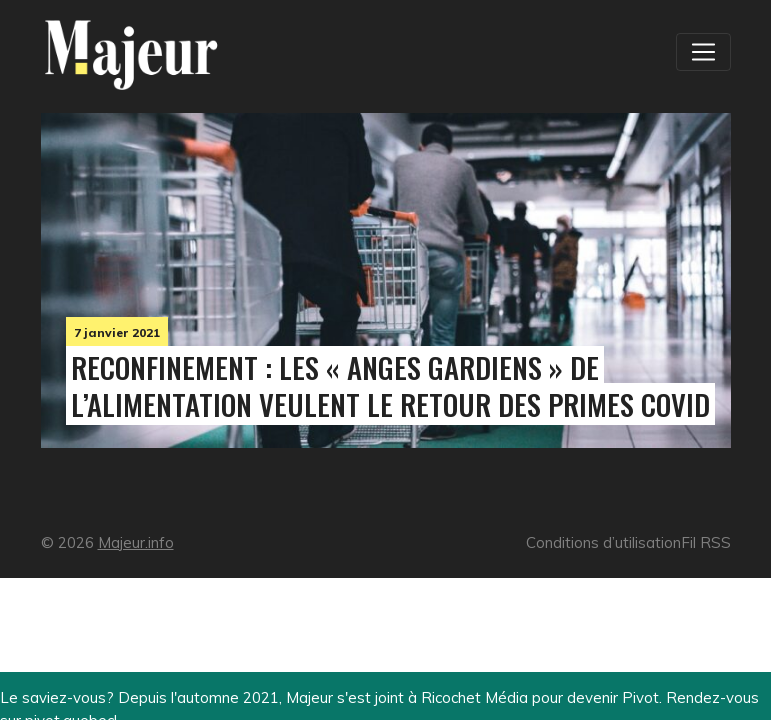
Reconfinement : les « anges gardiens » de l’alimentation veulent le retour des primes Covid (390, 385)
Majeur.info (136, 542)
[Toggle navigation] (703, 52)
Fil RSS (706, 542)
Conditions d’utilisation (603, 542)
